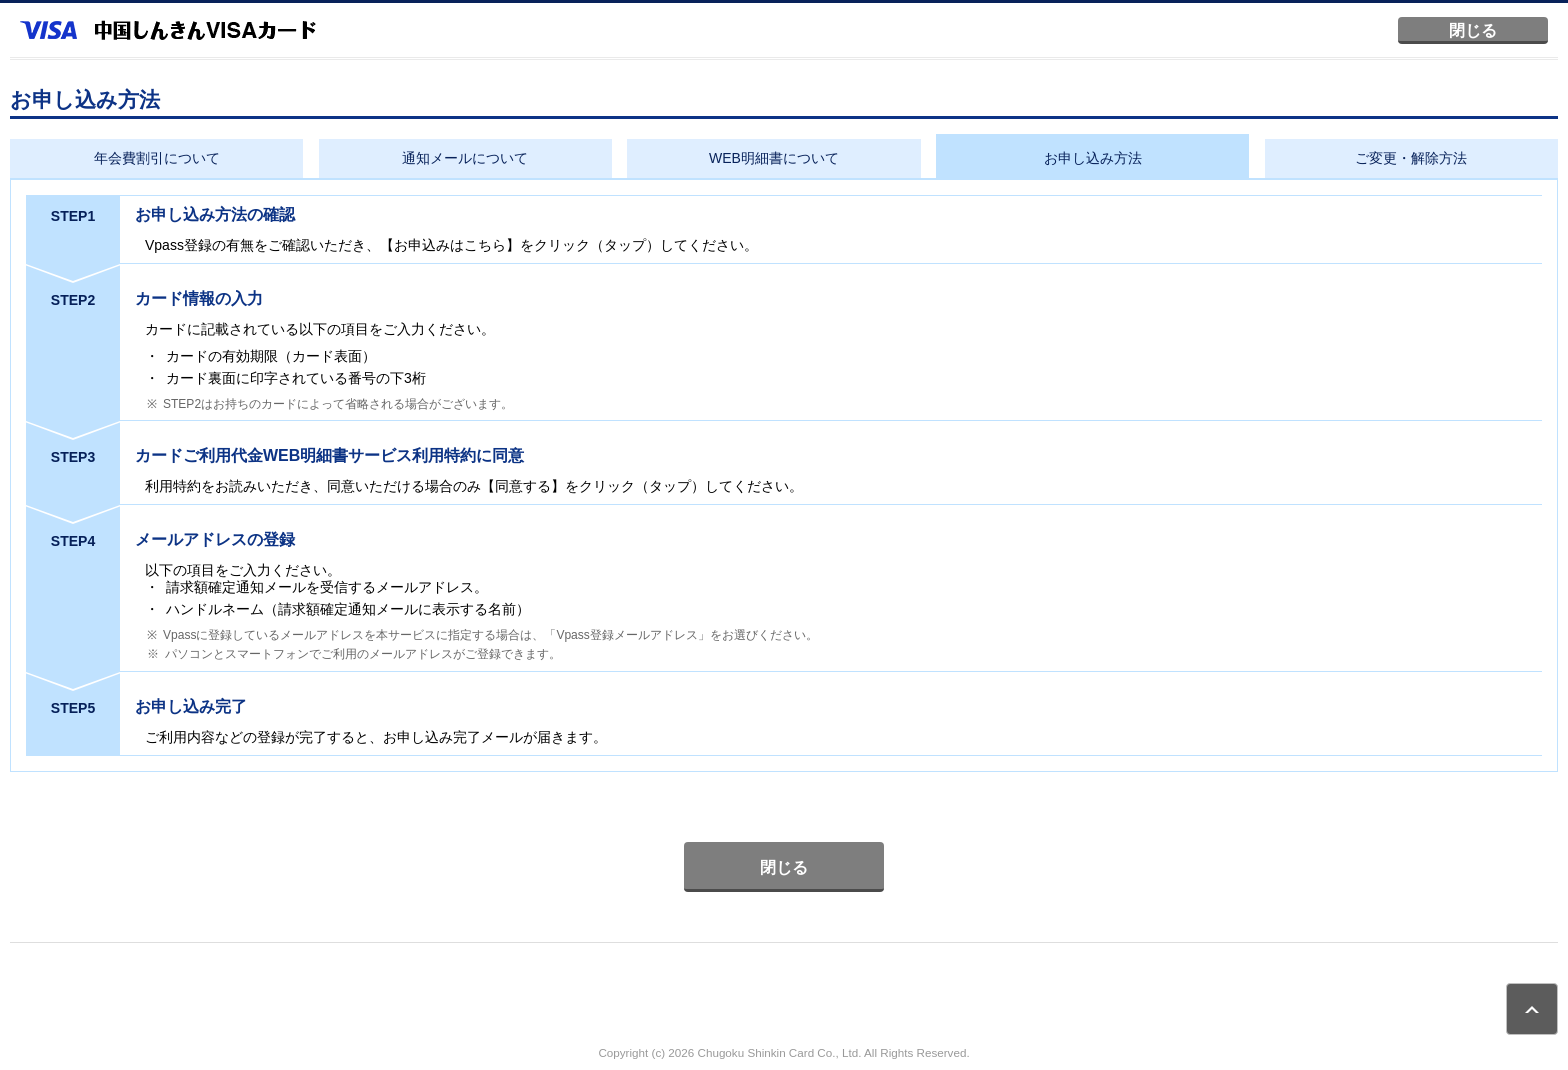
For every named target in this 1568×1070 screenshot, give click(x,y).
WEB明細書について (774, 158)
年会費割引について (157, 158)
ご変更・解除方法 (1411, 158)
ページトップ (1532, 1009)
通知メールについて (465, 158)
